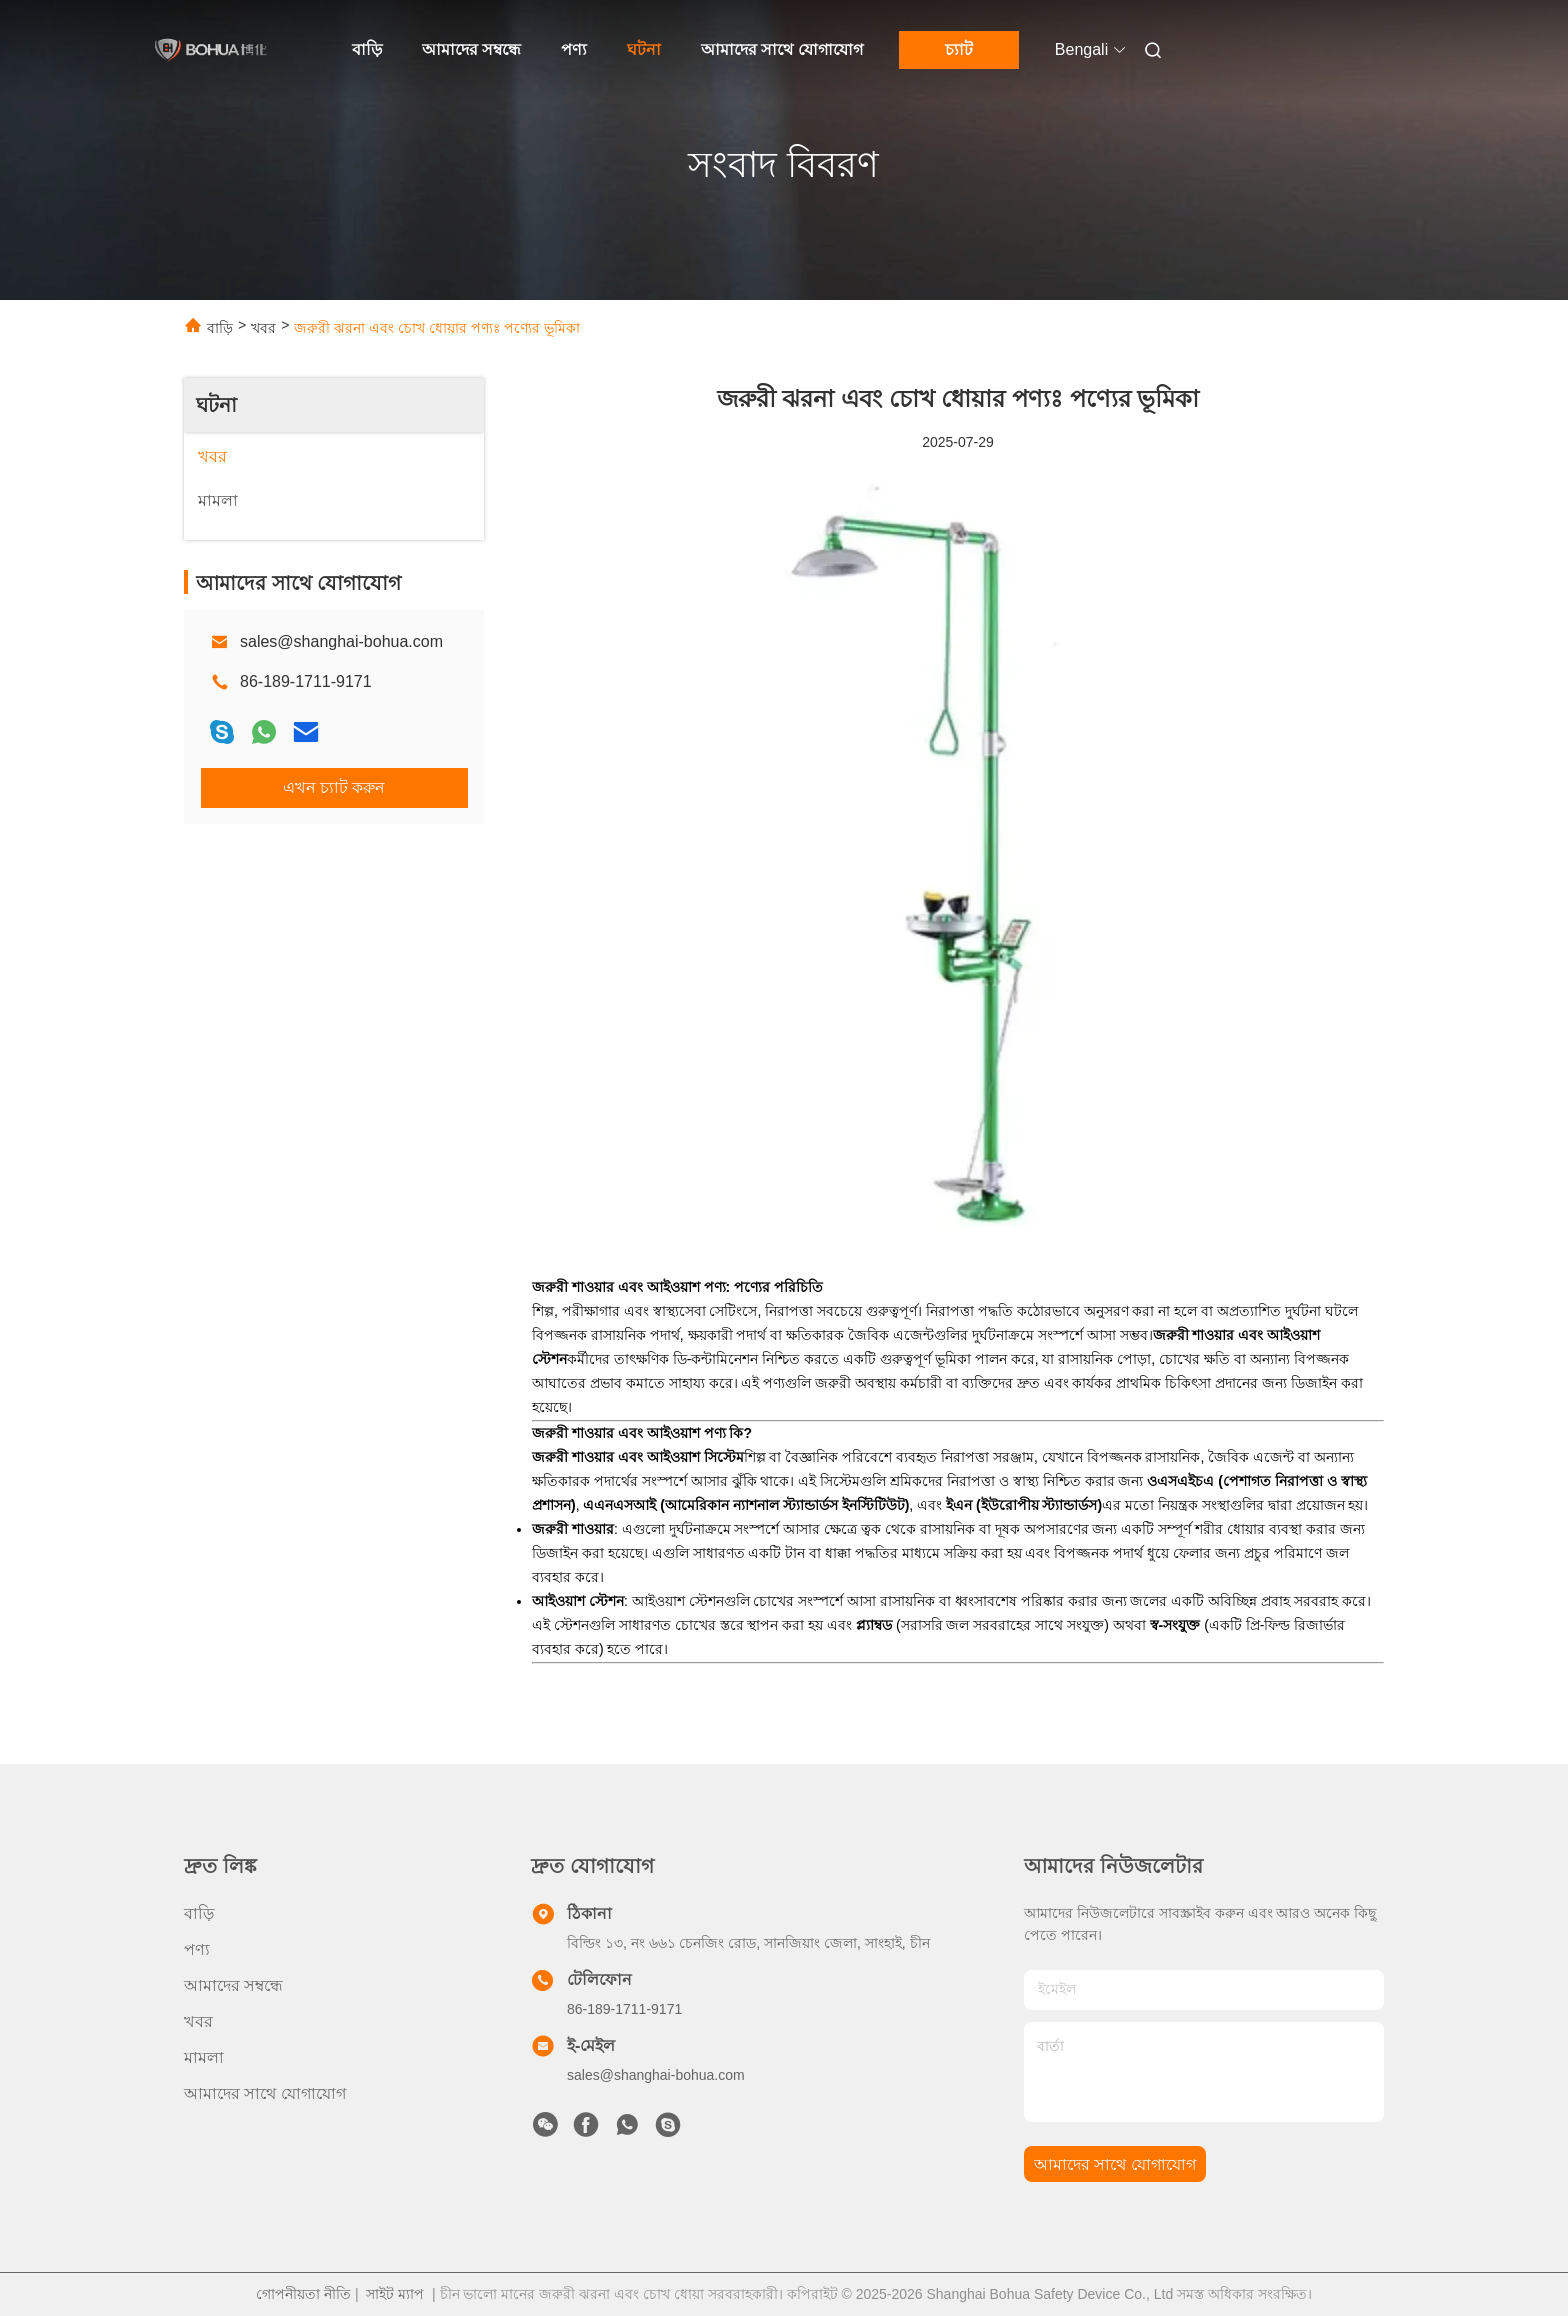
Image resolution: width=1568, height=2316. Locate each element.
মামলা (204, 2057)
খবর (263, 328)
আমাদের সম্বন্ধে (471, 49)
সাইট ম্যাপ (395, 2294)
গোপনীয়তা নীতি (303, 2294)
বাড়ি (367, 49)
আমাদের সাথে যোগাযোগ (782, 49)
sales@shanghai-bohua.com (341, 641)
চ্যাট (959, 49)
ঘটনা (644, 49)
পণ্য (574, 49)
